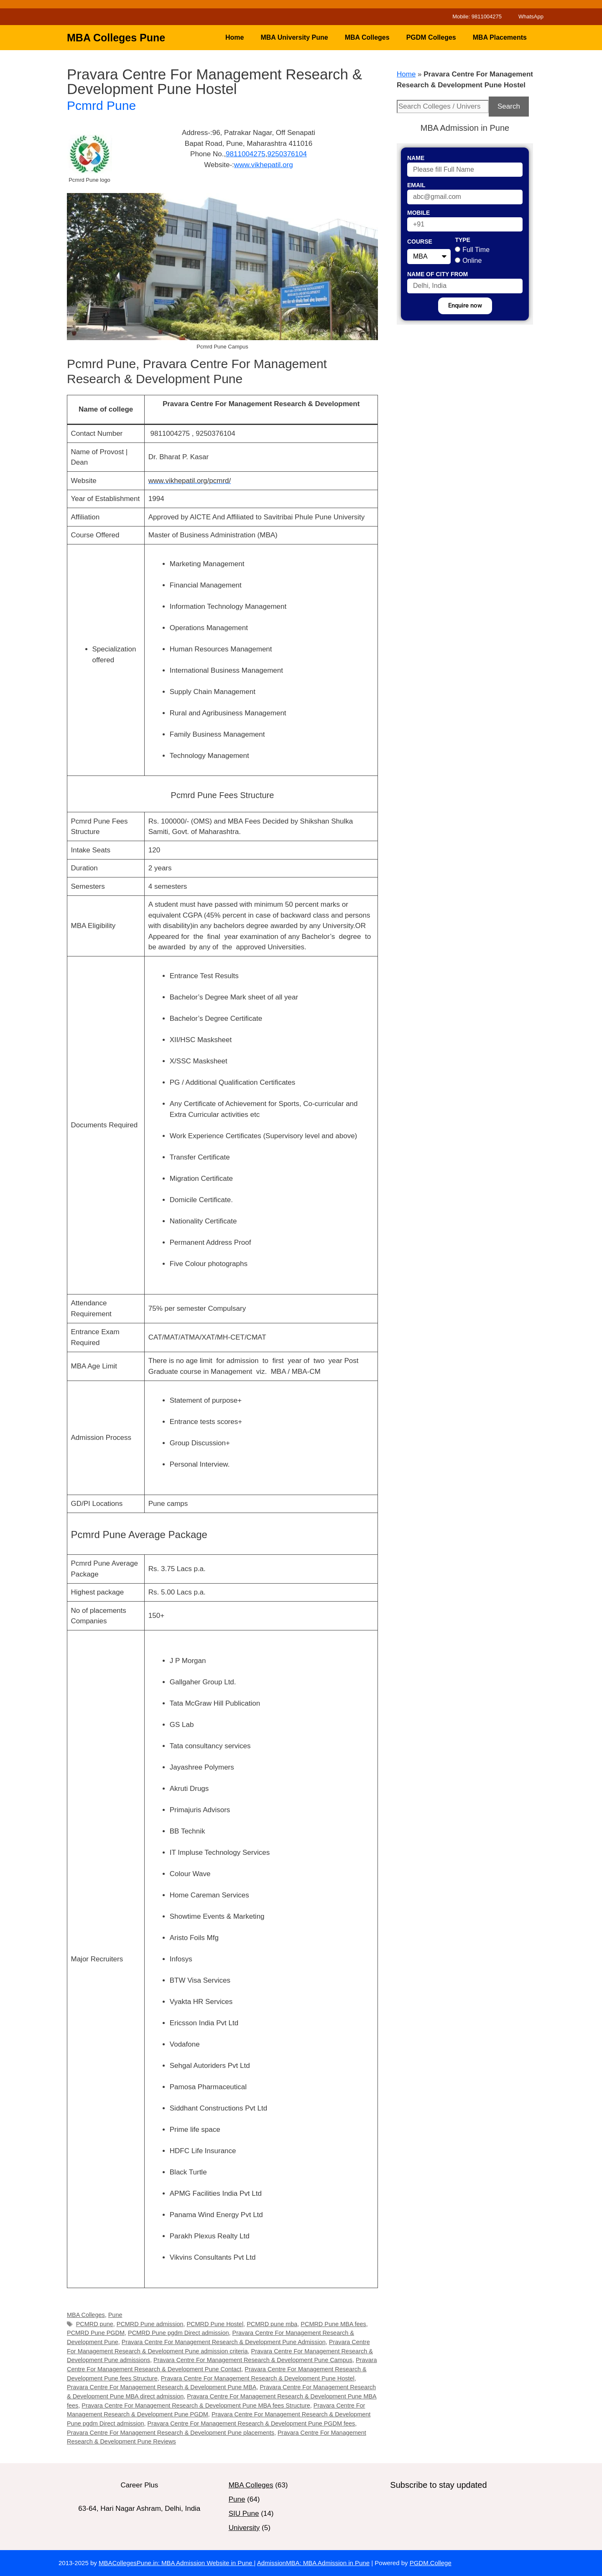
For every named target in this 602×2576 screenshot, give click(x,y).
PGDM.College (431, 2562)
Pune (115, 2315)
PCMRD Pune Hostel (214, 2324)
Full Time (476, 249)
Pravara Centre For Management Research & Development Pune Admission (224, 2342)
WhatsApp (530, 16)
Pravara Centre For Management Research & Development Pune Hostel (258, 2378)
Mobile (418, 212)
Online (472, 260)
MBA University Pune (294, 37)
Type (462, 239)
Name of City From (437, 274)
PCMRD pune (94, 2324)
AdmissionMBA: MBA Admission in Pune (313, 2562)
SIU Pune (244, 2514)
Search (508, 106)
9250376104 (287, 154)
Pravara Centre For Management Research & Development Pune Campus (252, 2360)
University (244, 2528)
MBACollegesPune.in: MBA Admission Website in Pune (176, 2562)
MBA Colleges (367, 37)
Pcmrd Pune (101, 105)
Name (415, 158)
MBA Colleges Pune (116, 37)
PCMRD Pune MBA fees (333, 2324)
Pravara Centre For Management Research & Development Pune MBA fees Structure (196, 2405)
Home (234, 37)
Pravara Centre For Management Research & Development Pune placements (170, 2432)
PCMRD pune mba (272, 2324)
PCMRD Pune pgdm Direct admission (178, 2332)
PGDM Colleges (431, 37)
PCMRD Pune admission (150, 2324)
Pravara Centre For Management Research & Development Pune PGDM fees (251, 2423)
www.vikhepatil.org (263, 165)
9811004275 (245, 154)
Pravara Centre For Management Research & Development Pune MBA (161, 2387)
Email (416, 185)
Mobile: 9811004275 (477, 16)
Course (419, 241)
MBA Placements (500, 37)
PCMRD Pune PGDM (96, 2332)
